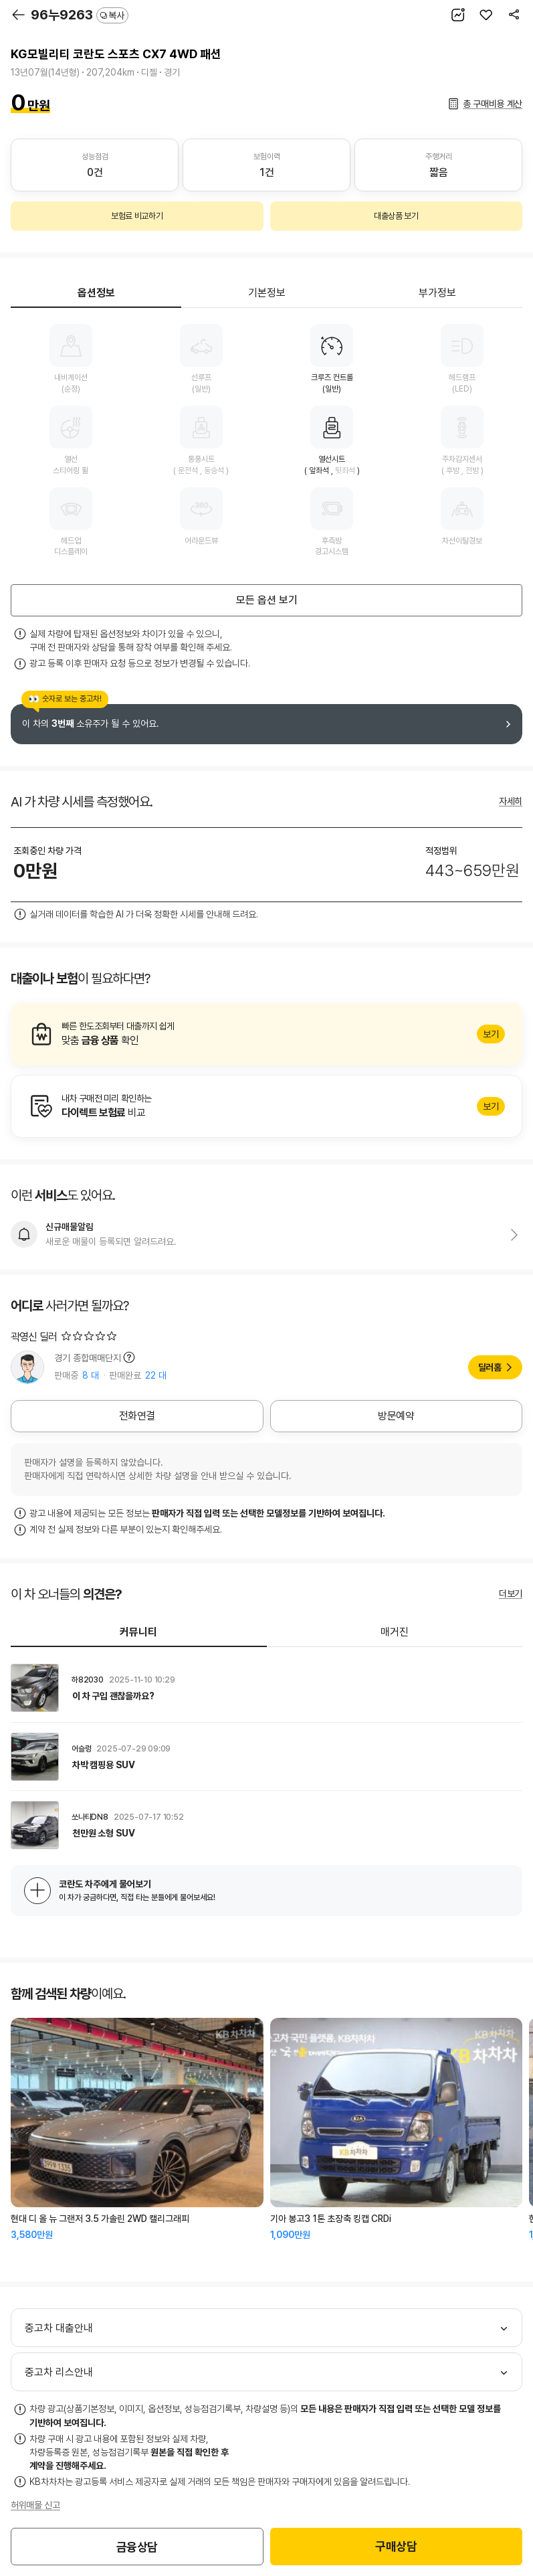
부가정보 (437, 292)
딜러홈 (490, 1367)
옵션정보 (96, 292)
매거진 (395, 1632)
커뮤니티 (138, 1632)
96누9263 (79, 15)
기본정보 (267, 292)
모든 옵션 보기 (267, 600)
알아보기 (266, 1034)
